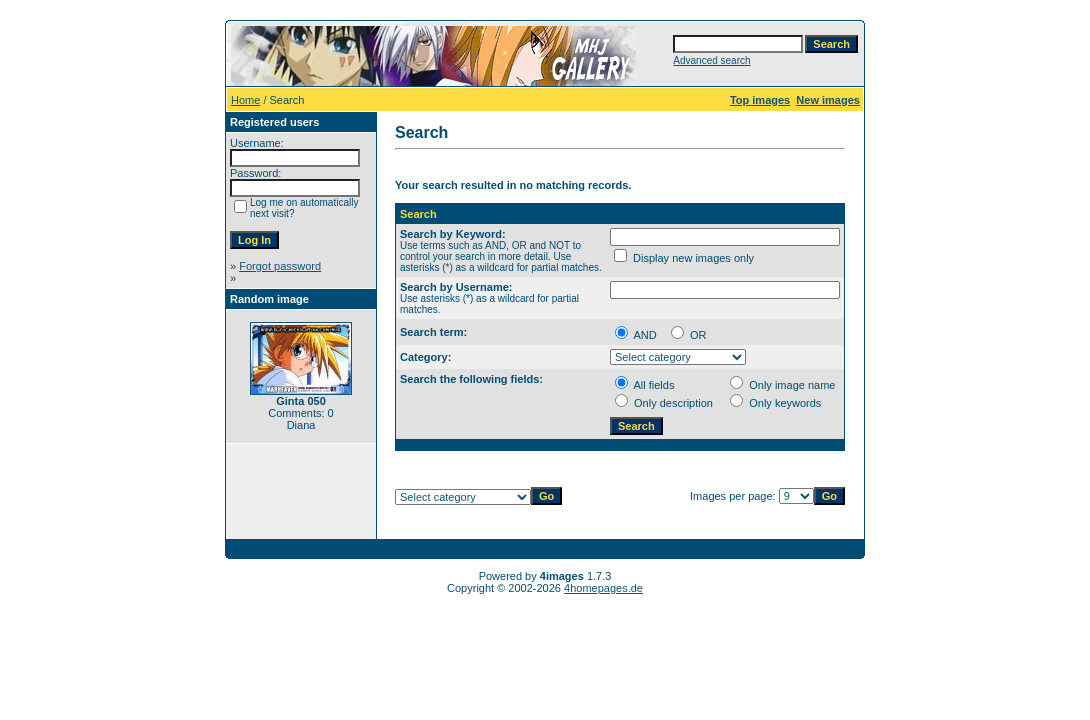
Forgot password (280, 266)
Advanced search (711, 60)
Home (245, 100)
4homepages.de (603, 588)
